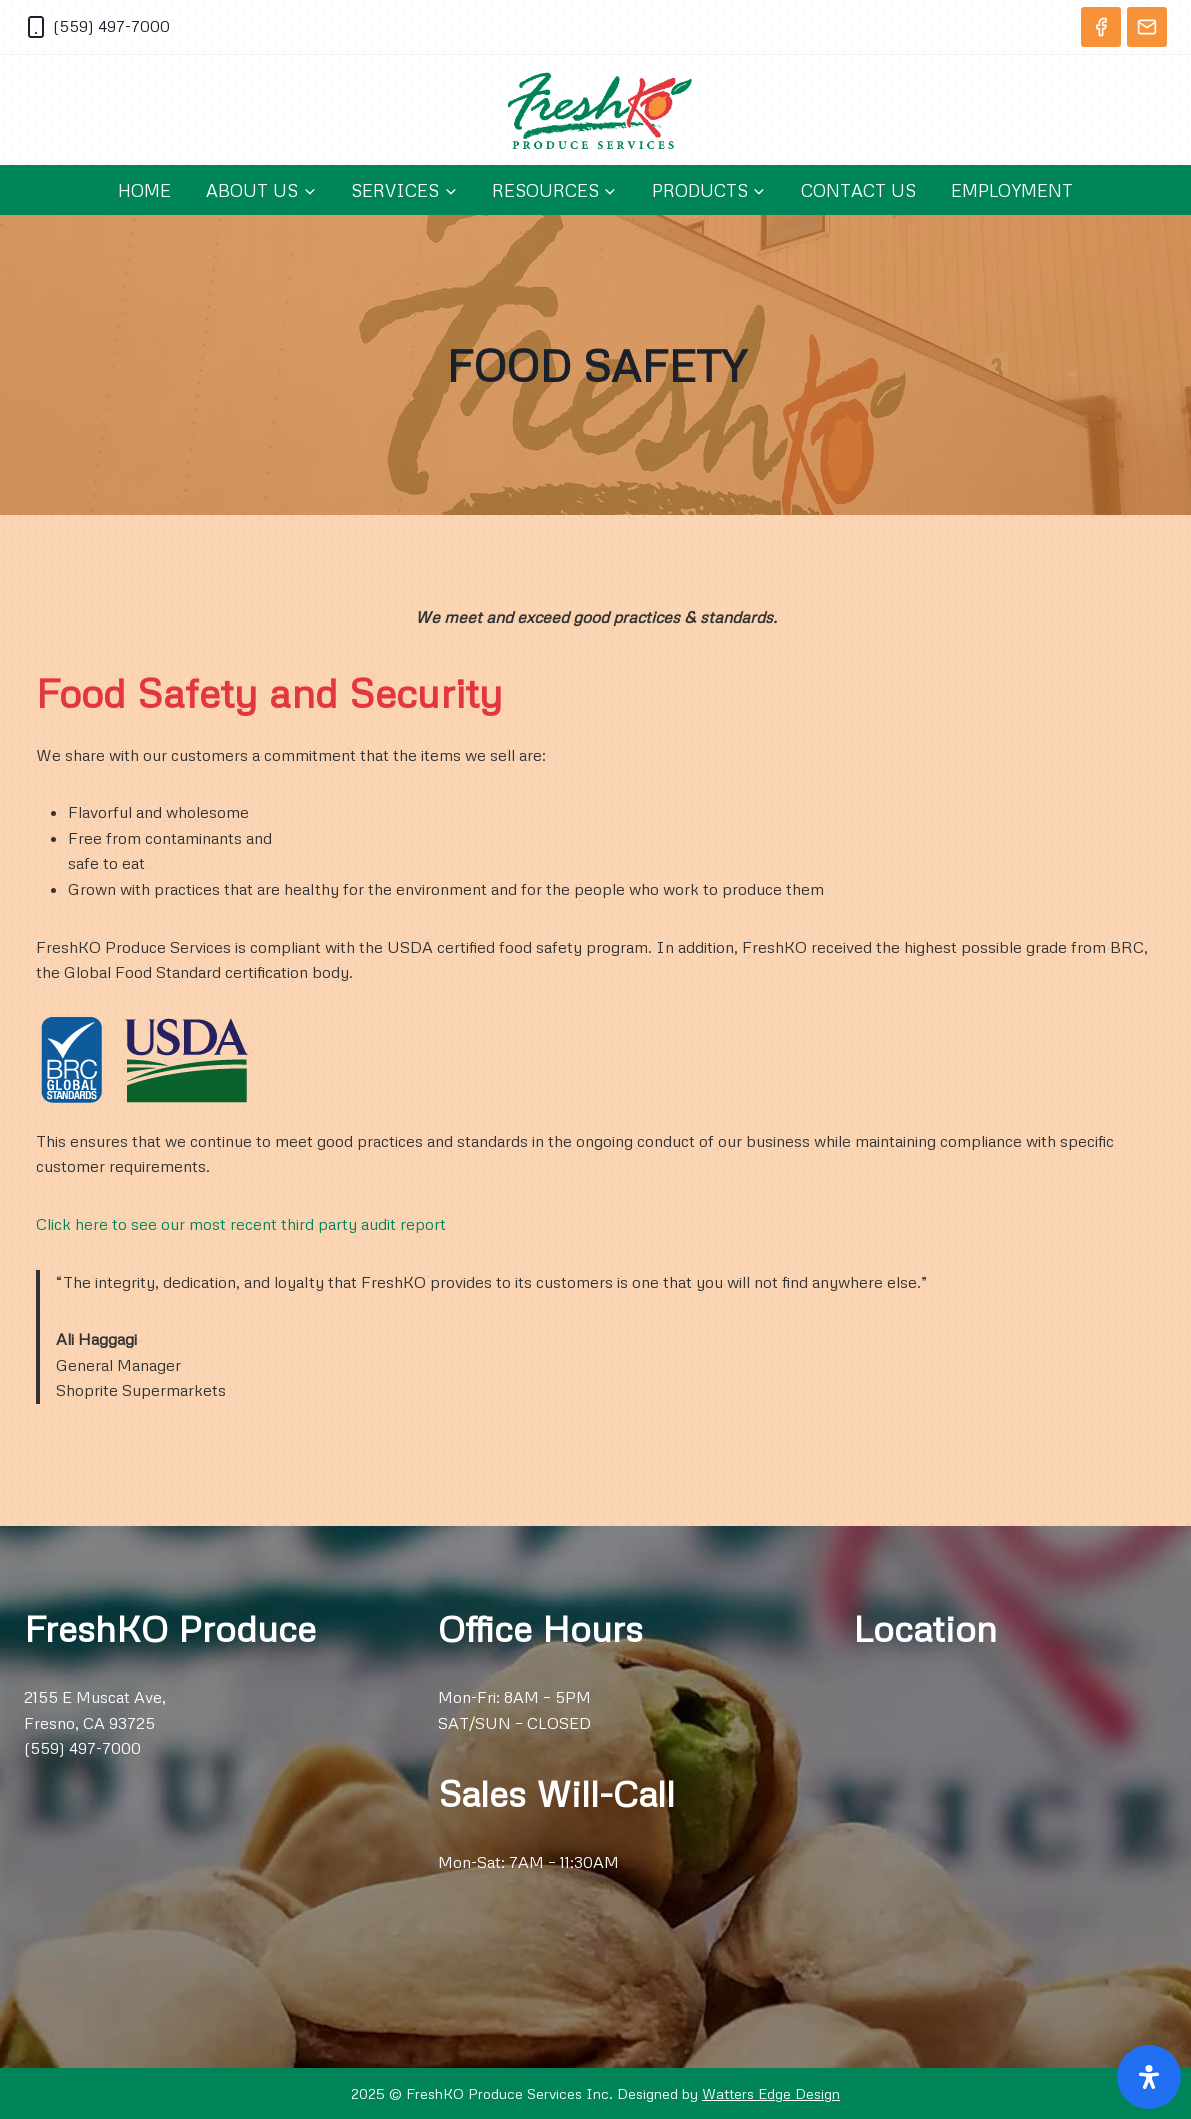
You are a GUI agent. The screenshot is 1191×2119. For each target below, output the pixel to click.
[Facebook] (1101, 27)
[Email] (1147, 27)
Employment (1012, 190)
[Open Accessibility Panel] (1149, 2077)
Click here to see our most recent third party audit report (241, 1224)
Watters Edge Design (771, 2093)
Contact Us (858, 190)
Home (144, 190)
